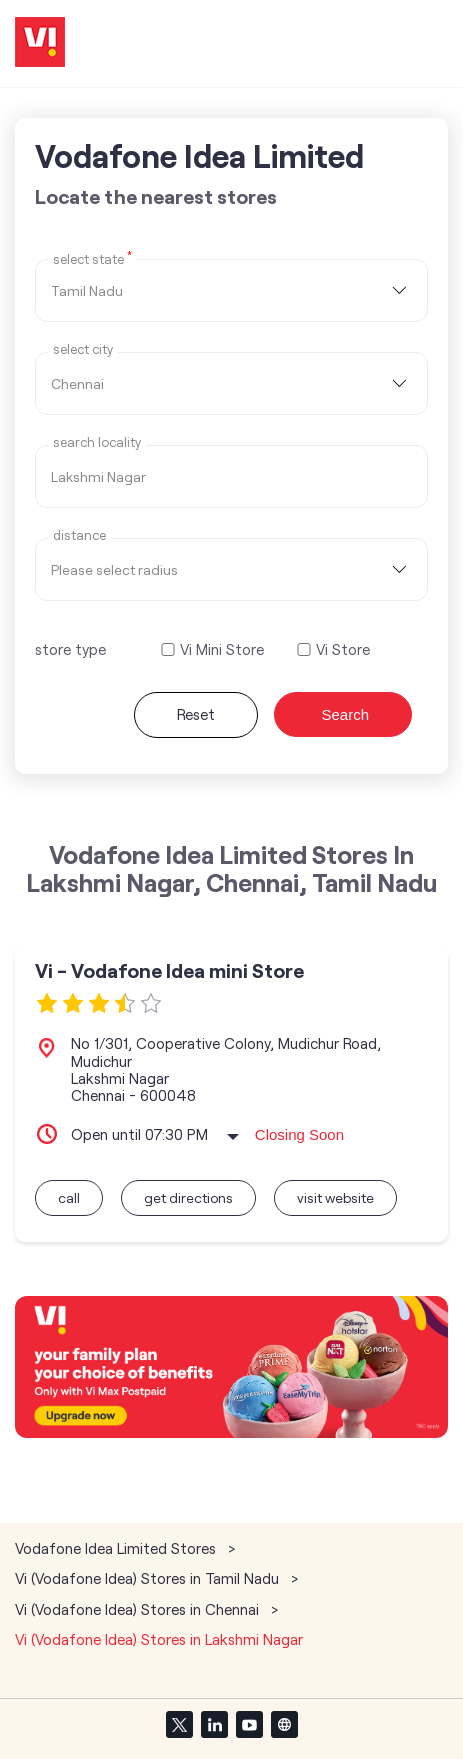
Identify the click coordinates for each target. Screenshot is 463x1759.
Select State (92, 258)
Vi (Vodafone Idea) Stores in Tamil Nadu (147, 1578)
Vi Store (343, 649)
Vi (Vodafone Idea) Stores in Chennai (137, 1609)
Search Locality (97, 442)
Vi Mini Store (222, 649)
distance (79, 535)
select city (83, 349)
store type (70, 649)
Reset (196, 714)
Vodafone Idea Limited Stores (117, 1548)
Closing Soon (299, 1134)
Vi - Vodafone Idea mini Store (169, 970)
